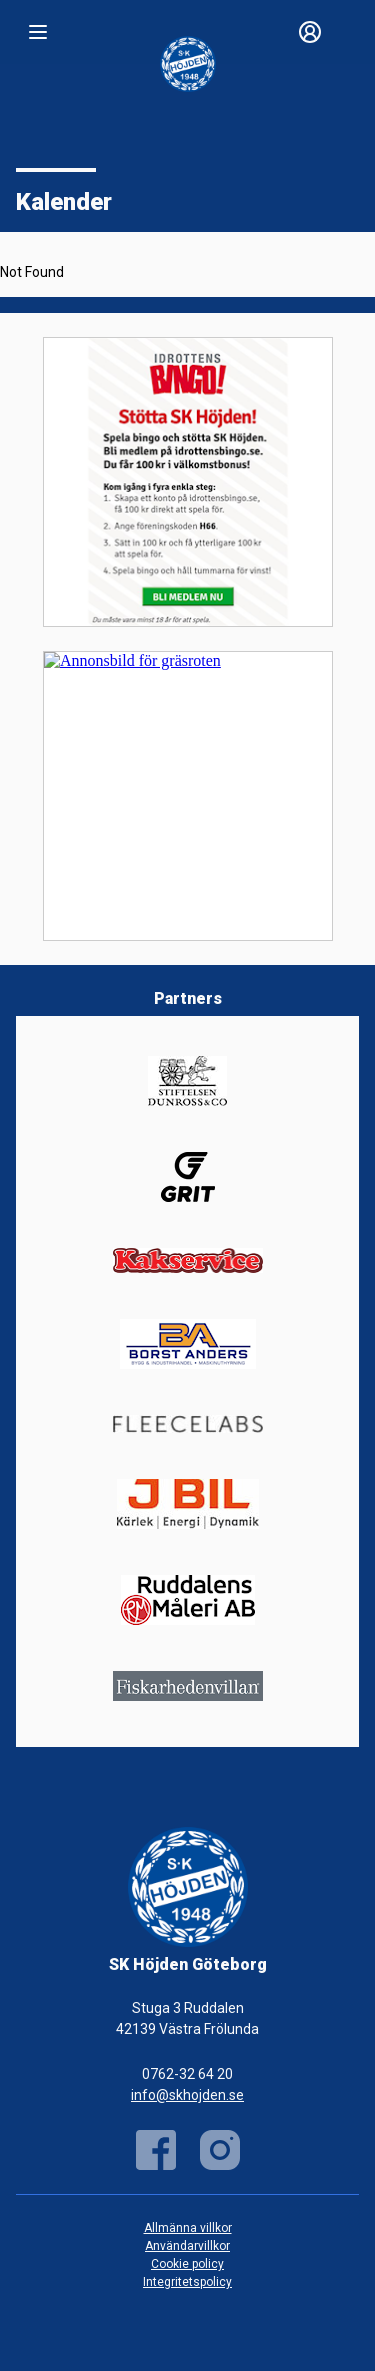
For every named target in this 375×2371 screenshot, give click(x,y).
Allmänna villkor (188, 2228)
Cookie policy (187, 2264)
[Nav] (38, 32)
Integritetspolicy (187, 2282)
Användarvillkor (187, 2246)
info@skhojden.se (187, 2095)
